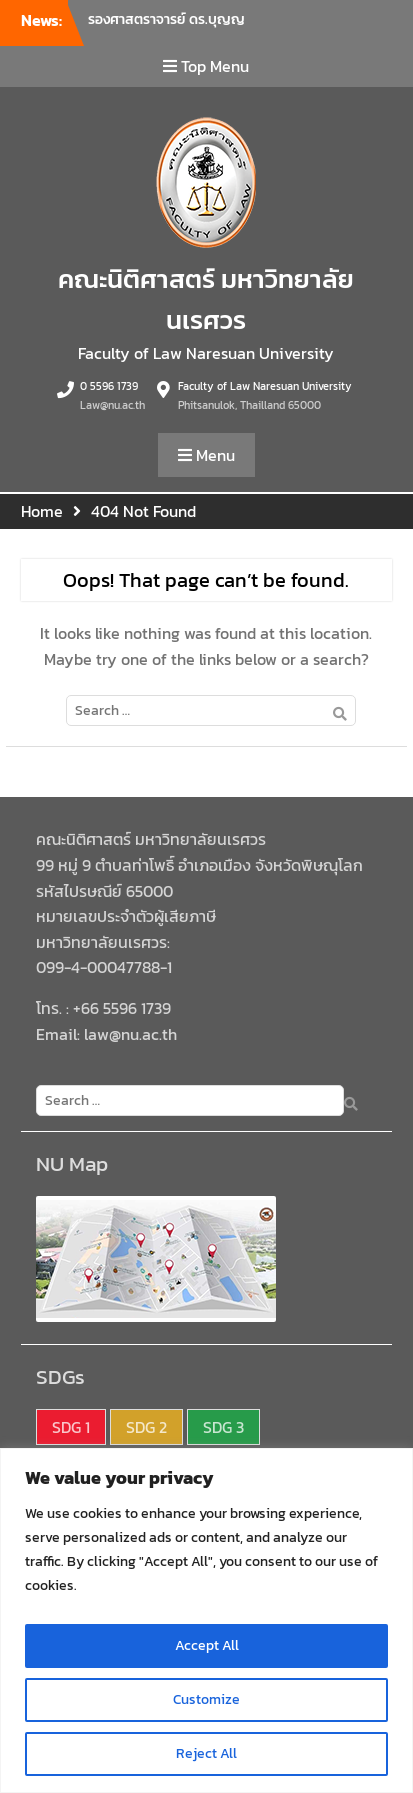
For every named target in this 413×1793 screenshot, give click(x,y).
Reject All (206, 1753)
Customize (206, 1699)
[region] (206, 1620)
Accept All (207, 1645)
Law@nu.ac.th (112, 405)
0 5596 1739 (109, 386)
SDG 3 (223, 1427)
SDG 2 (146, 1427)
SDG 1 (71, 1427)
